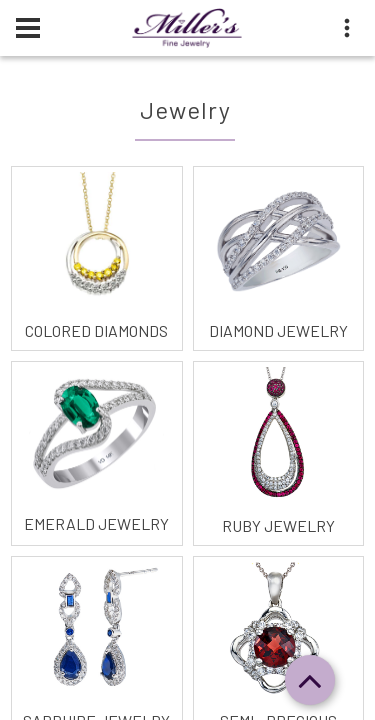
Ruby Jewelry (278, 525)
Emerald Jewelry (96, 523)
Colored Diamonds (96, 330)
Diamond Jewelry (278, 330)
